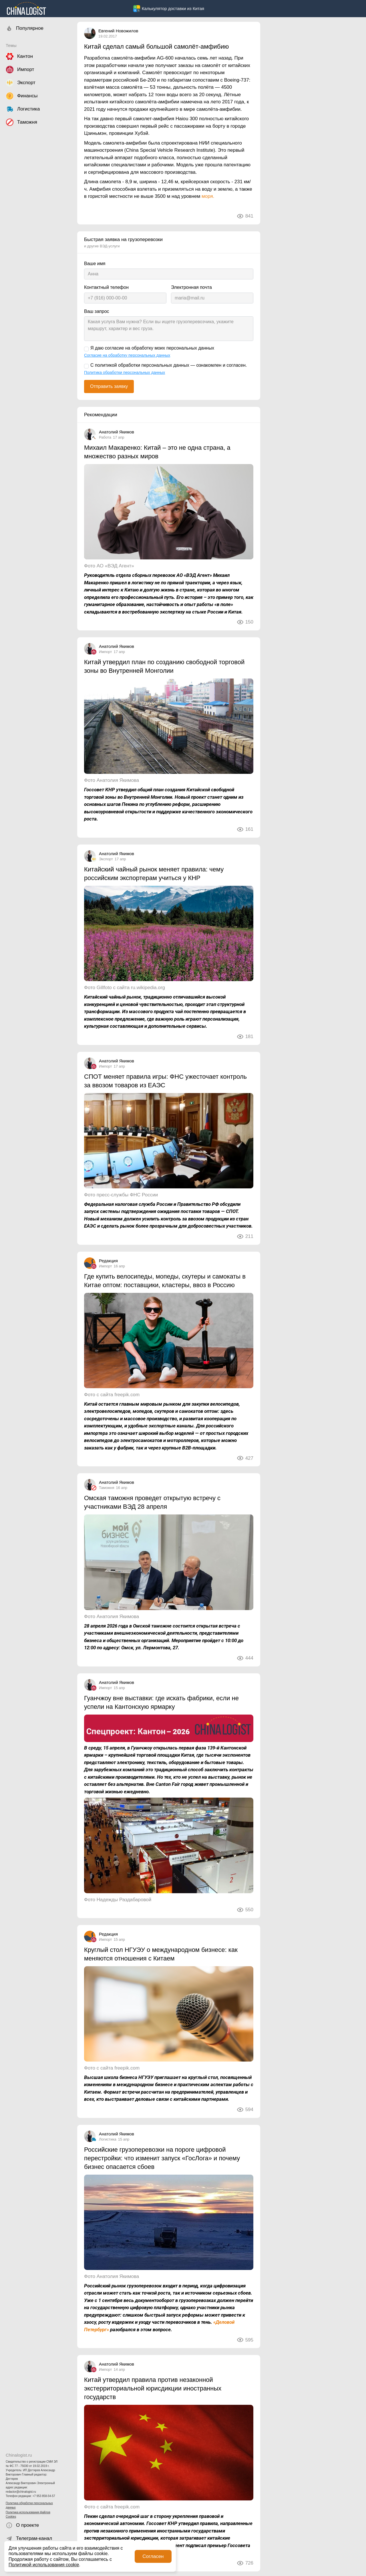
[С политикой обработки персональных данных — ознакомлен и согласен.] (86, 366)
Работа (105, 437)
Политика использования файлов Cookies (28, 2514)
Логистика (107, 2139)
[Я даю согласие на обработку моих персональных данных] (86, 349)
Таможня (106, 1488)
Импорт (105, 652)
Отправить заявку (109, 386)
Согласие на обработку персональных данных (127, 355)
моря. (208, 196)
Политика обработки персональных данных (29, 2505)
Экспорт (106, 859)
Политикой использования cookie (44, 2564)
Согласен (153, 2556)
